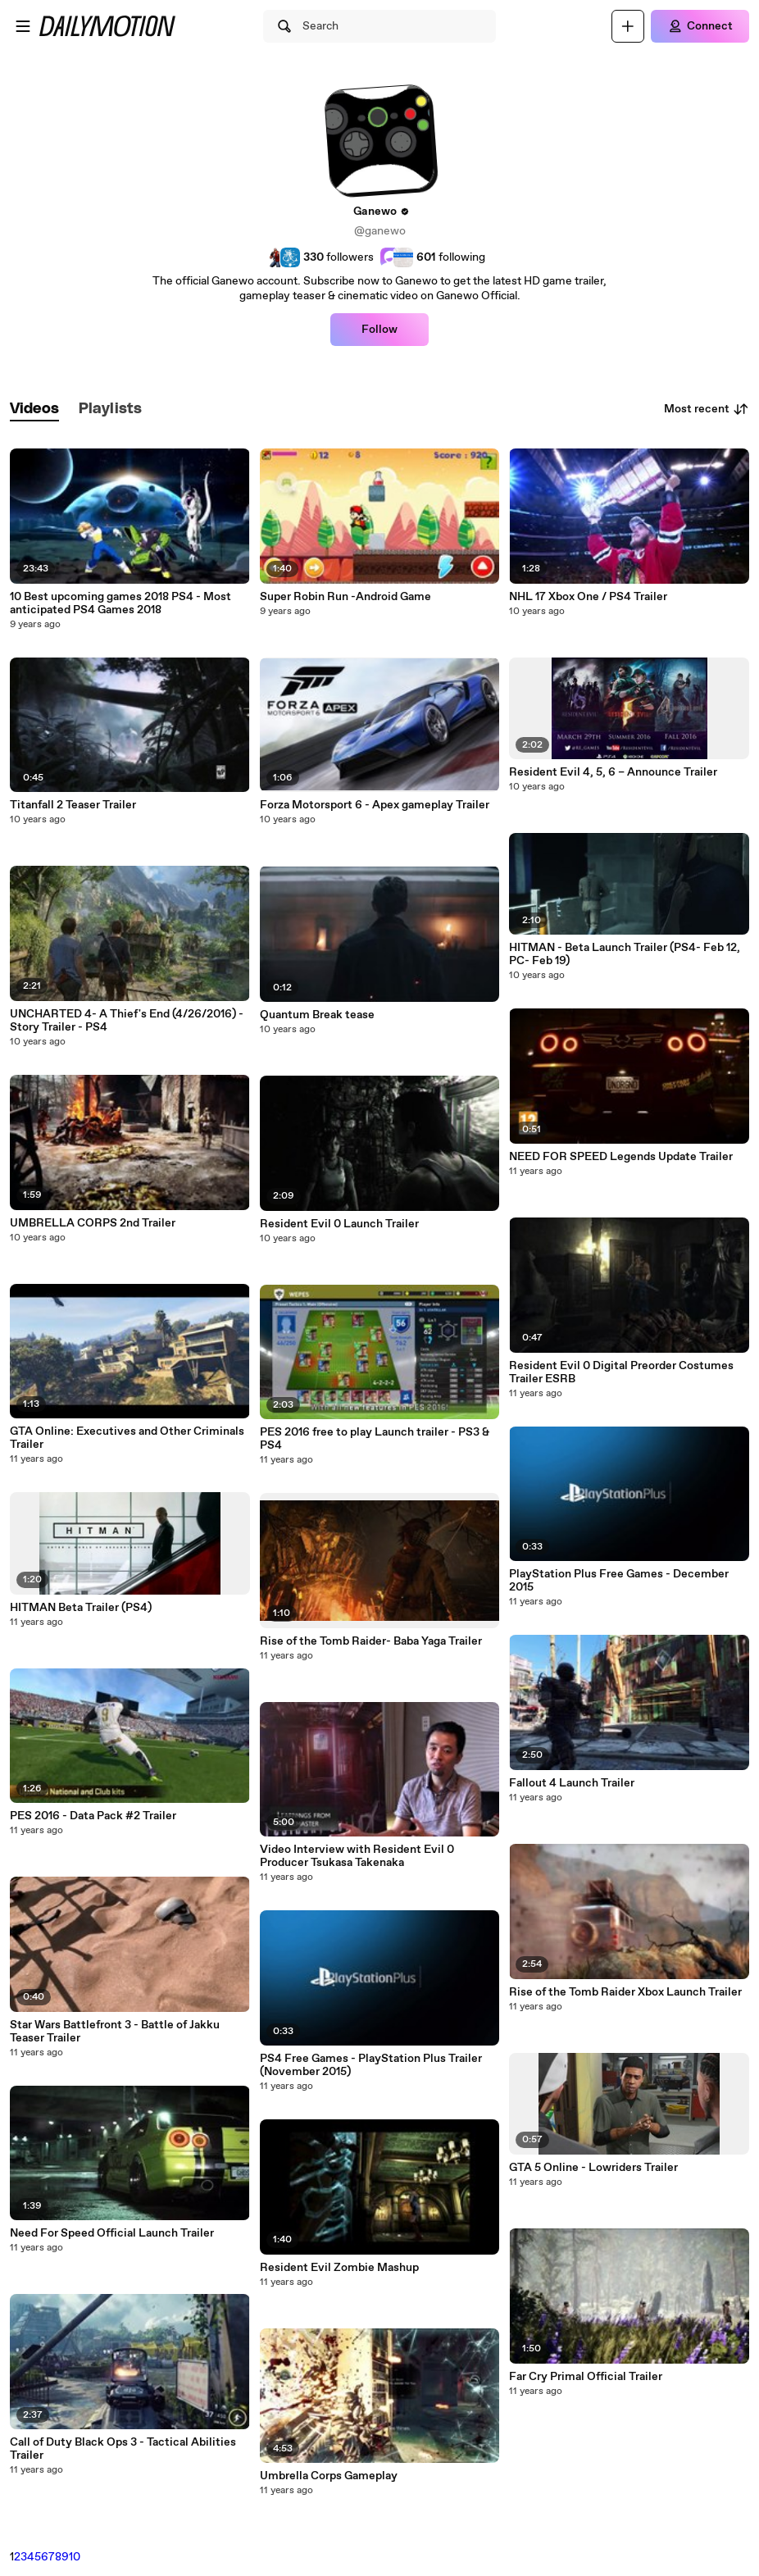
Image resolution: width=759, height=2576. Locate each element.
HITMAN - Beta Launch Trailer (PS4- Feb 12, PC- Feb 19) (624, 954)
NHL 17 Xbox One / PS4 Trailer (588, 596)
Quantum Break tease (317, 1015)
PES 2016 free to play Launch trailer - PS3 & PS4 (374, 1439)
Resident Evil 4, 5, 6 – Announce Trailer (613, 772)
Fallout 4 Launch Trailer (571, 1783)
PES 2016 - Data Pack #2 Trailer (93, 1816)
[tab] (34, 409)
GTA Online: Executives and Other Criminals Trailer (127, 1438)
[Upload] (627, 26)
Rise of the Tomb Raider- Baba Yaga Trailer (371, 1641)
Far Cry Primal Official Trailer (585, 2376)
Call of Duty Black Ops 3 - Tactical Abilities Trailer (123, 2449)
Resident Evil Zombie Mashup (339, 2267)
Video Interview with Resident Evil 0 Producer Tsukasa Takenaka (357, 1856)
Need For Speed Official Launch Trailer (112, 2233)
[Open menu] (23, 26)
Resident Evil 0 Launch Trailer (339, 1224)
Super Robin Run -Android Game (345, 596)
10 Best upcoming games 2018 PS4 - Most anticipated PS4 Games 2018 (120, 603)
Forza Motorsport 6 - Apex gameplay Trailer (374, 805)
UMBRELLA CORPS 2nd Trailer (92, 1223)
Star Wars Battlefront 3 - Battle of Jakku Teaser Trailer (115, 2031)
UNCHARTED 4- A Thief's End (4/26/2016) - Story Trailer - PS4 (126, 1021)
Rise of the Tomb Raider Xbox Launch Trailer (625, 1992)
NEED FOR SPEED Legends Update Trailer (621, 1156)
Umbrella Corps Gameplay (329, 2476)
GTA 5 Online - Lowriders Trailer (593, 2167)
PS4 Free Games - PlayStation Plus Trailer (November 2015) (371, 2065)
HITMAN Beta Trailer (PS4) (81, 1607)
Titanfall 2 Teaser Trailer (73, 805)
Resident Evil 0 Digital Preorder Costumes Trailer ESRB (621, 1372)
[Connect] (700, 26)
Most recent (706, 409)
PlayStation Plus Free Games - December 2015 (619, 1581)
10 (74, 2557)
